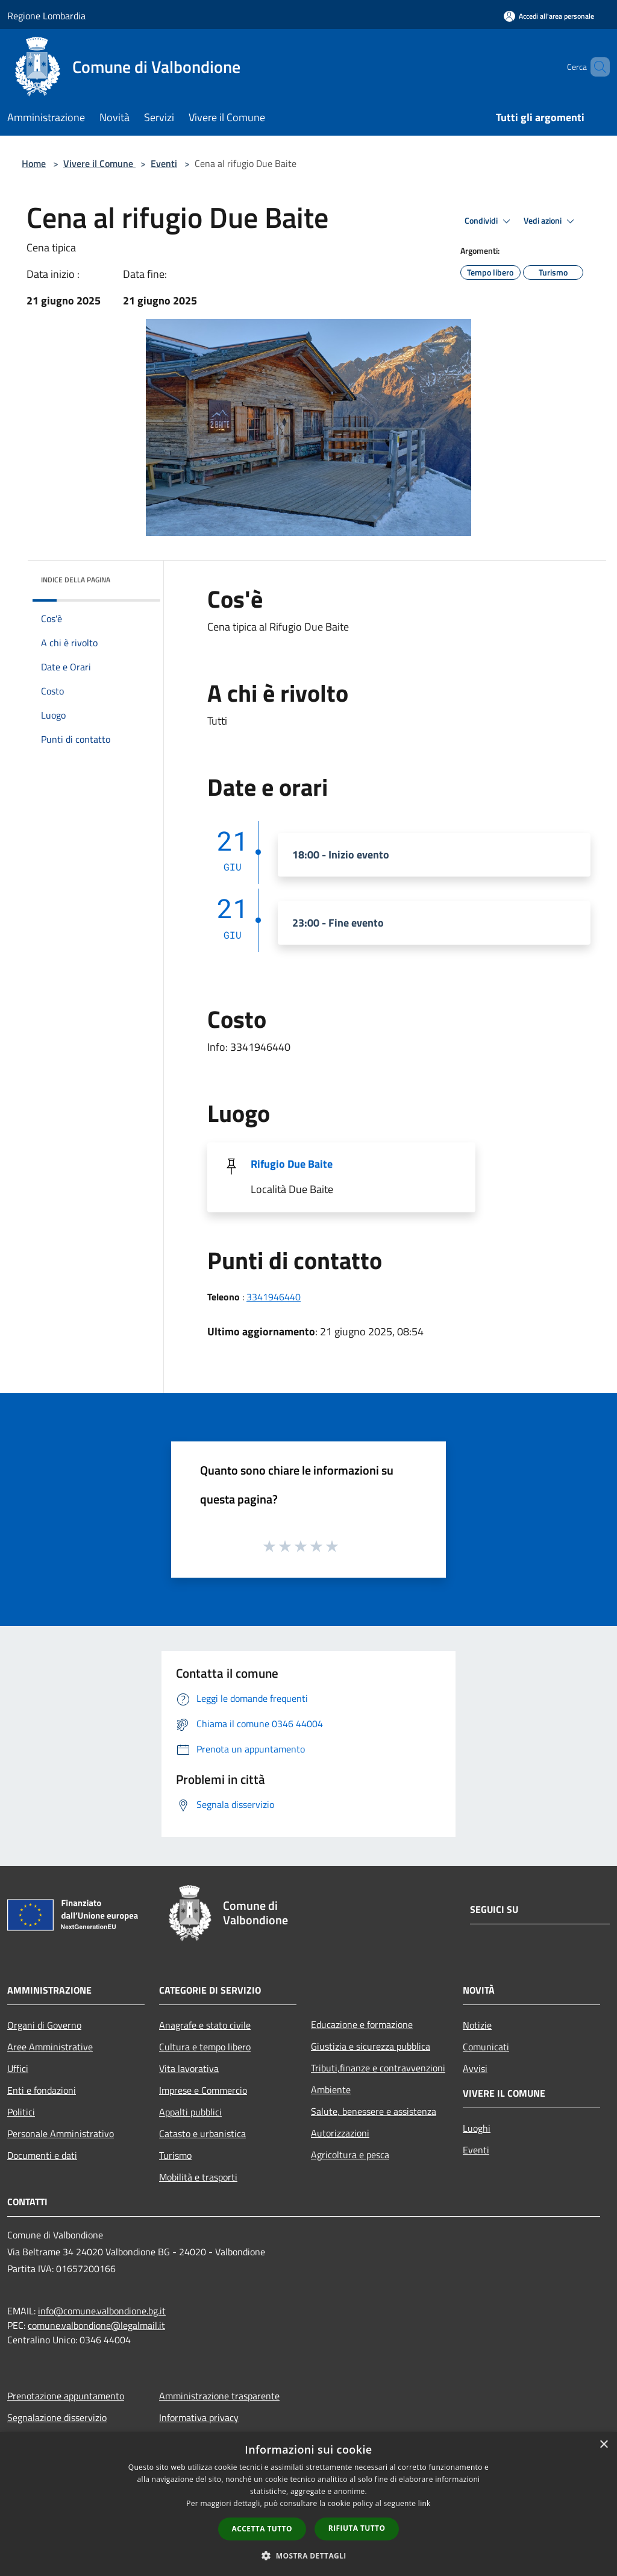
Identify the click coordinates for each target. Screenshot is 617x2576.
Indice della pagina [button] (75, 579)
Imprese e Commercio (203, 2090)
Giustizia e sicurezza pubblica (370, 2046)
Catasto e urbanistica (202, 2133)
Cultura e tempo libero (205, 2046)
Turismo (175, 2155)
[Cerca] (595, 66)
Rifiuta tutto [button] (357, 2528)
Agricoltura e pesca (350, 2154)
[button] (308, 2555)
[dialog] (308, 2504)
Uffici (17, 2068)
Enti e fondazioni (41, 2090)
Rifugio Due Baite (292, 1164)
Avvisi (475, 2068)
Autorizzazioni (340, 2133)
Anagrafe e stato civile (205, 2025)
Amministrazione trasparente (219, 2396)
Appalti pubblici (190, 2112)
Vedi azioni (551, 221)
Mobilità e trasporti (198, 2177)
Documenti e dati (42, 2155)
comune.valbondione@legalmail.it (96, 2325)
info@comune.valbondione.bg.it (102, 2311)
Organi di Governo (44, 2025)
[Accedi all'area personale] (549, 16)
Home (34, 163)
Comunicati (486, 2046)
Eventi (164, 163)
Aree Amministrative (50, 2046)
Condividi (489, 221)
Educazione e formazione (362, 2024)
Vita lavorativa (189, 2068)
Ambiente (331, 2089)
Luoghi (476, 2128)
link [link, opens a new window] (424, 2503)
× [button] (603, 2444)
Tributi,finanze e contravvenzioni (378, 2068)
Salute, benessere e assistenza (373, 2111)
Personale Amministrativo (60, 2133)
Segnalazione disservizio (57, 2417)
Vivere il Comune (99, 163)
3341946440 (273, 1297)
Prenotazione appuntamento (65, 2396)
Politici (21, 2112)
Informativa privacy (199, 2417)
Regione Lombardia (46, 15)
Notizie (477, 2025)
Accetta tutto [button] (262, 2529)
